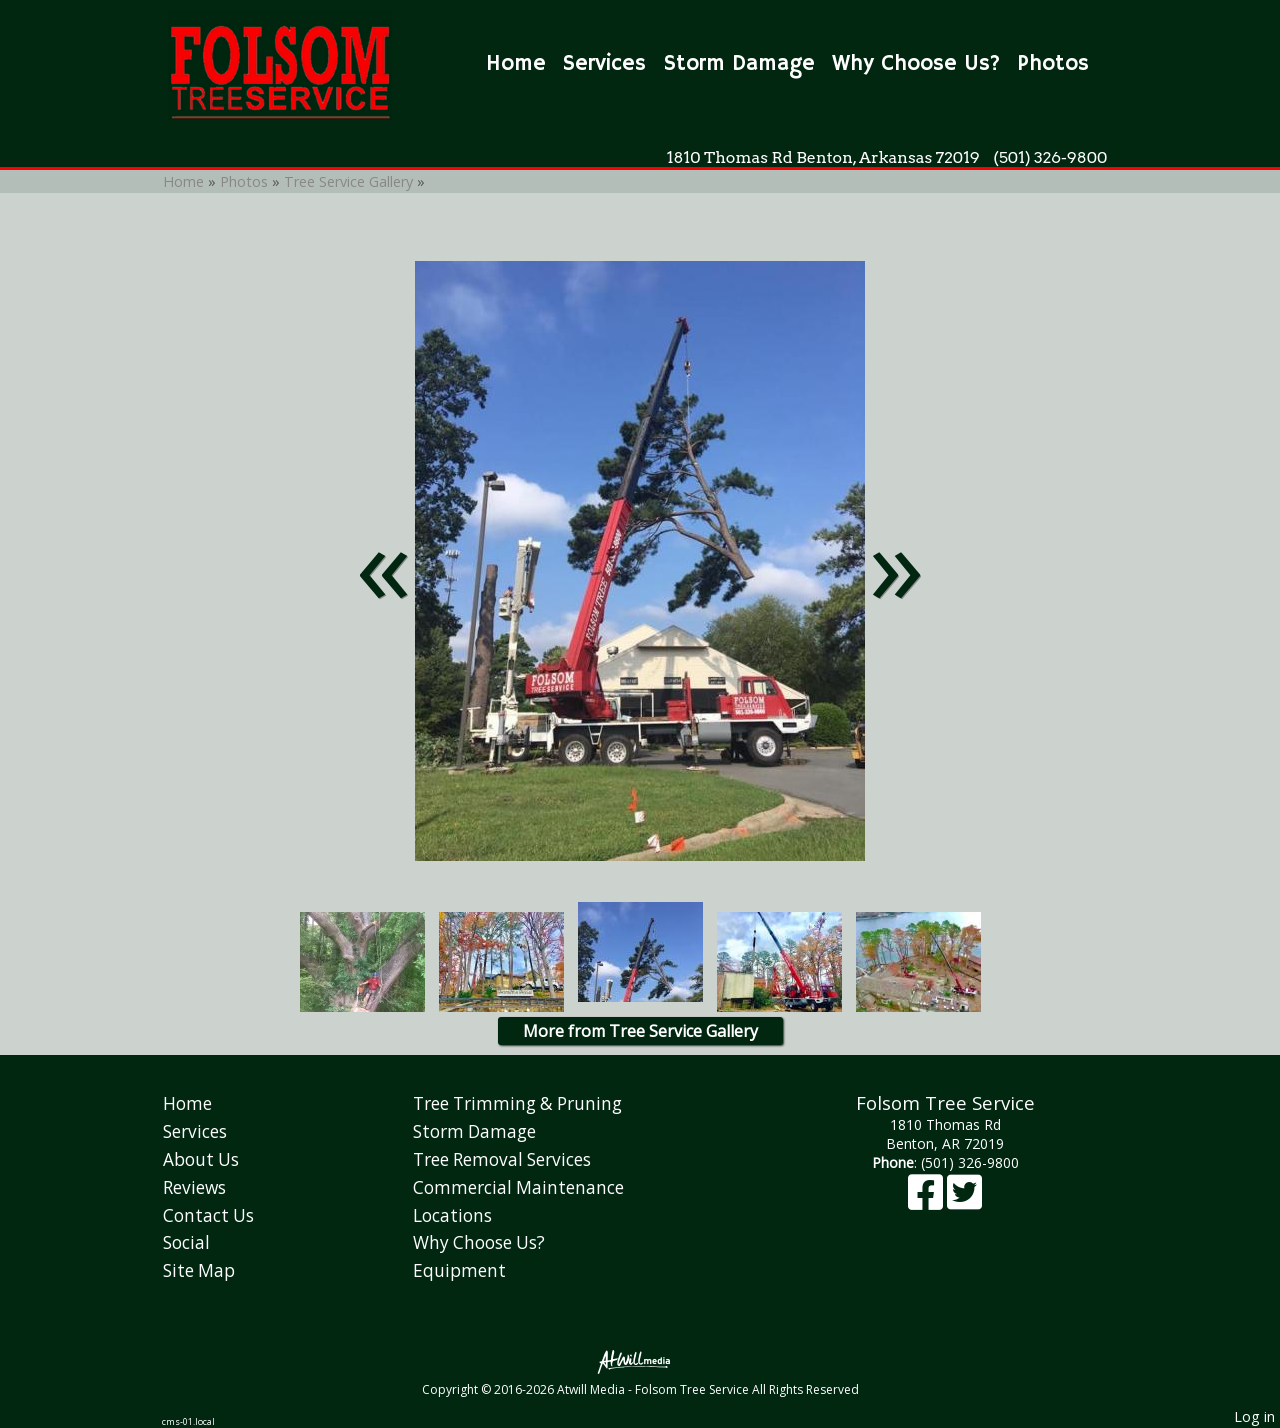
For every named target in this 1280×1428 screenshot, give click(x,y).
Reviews (194, 1187)
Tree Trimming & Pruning (517, 1103)
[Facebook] (927, 1201)
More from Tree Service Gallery (640, 1031)
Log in (1254, 1416)
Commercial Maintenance (518, 1187)
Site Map (199, 1270)
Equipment (459, 1270)
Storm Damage (739, 64)
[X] (964, 1201)
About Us (201, 1159)
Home (516, 64)
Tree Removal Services (502, 1159)
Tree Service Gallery (350, 181)
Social (186, 1242)
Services (604, 64)
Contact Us (208, 1215)
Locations (452, 1215)
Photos (1053, 64)
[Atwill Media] (640, 1360)
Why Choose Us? (916, 64)
